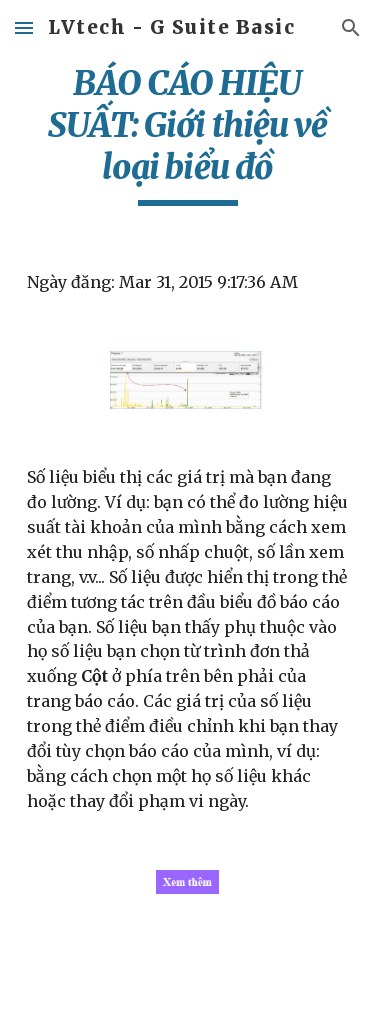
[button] (24, 27)
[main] (188, 134)
